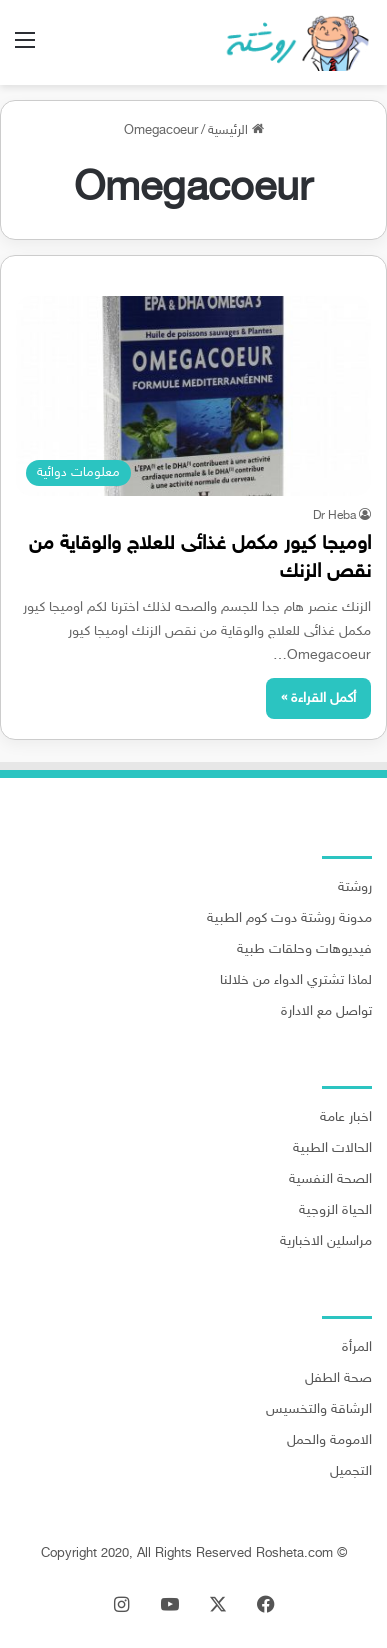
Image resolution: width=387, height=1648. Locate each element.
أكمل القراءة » (318, 698)
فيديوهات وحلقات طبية (304, 950)
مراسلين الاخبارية (326, 1242)
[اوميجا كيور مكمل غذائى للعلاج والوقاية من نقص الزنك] (193, 396)
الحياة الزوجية (335, 1211)
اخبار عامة (346, 1118)
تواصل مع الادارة (326, 1012)
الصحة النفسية (330, 1180)
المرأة (357, 1348)
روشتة (355, 888)
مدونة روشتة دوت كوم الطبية (289, 919)
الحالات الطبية (332, 1149)
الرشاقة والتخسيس (319, 1410)
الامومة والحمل (329, 1441)
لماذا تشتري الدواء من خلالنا (296, 981)
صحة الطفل (338, 1379)
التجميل (351, 1472)
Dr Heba (334, 516)
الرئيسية (236, 131)
